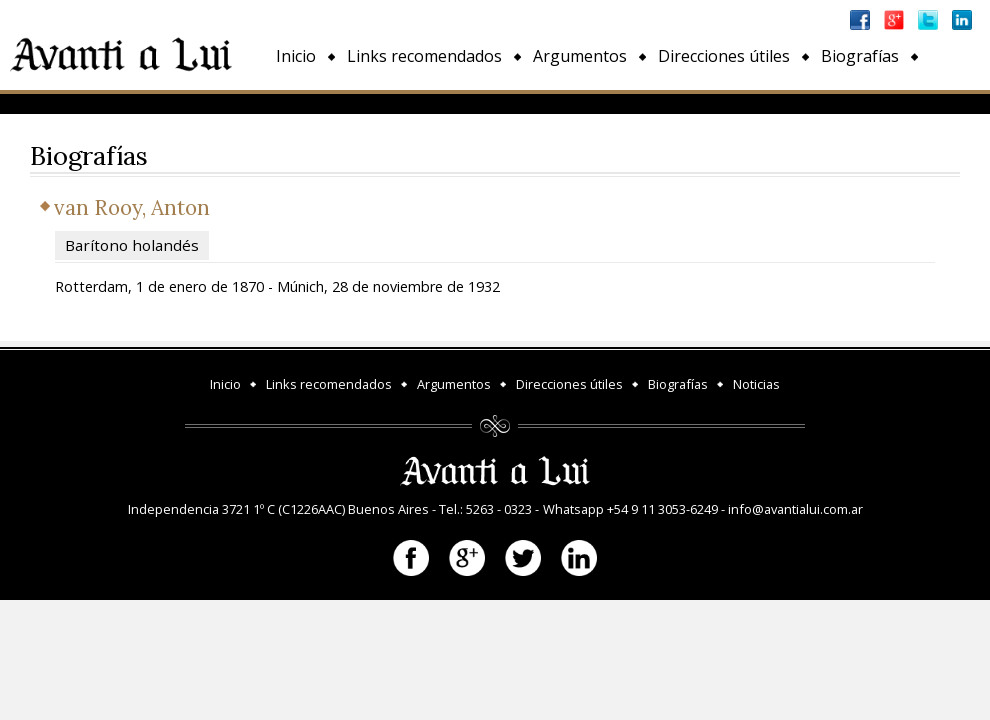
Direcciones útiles (724, 56)
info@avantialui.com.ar (795, 509)
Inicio (296, 56)
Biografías (860, 56)
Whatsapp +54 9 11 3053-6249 (630, 509)
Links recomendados (424, 56)
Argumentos (580, 56)
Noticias (306, 102)
